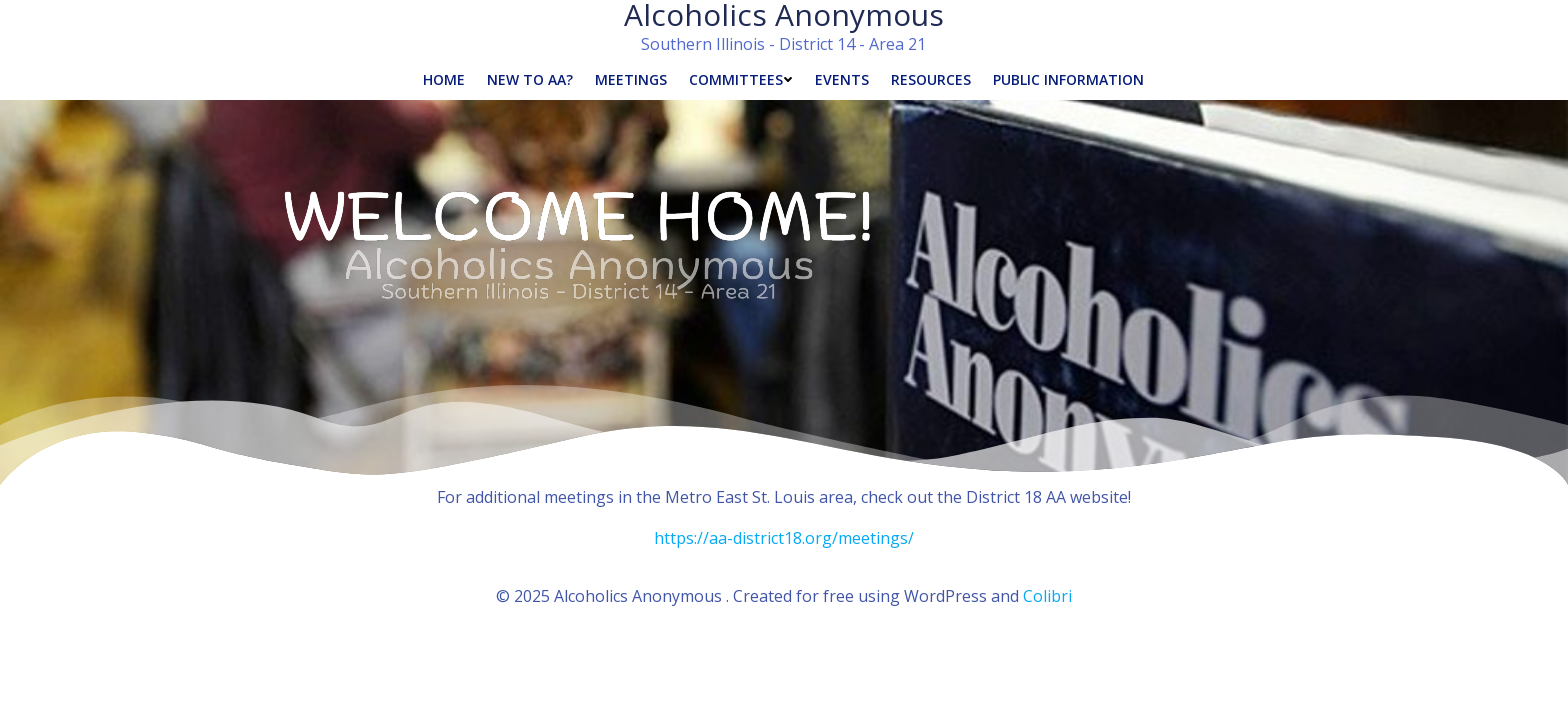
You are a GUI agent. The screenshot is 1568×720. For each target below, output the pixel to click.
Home (444, 79)
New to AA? (530, 79)
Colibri (1047, 596)
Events (842, 79)
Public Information (1068, 79)
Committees (741, 79)
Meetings (631, 79)
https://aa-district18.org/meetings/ (784, 538)
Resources (931, 79)
